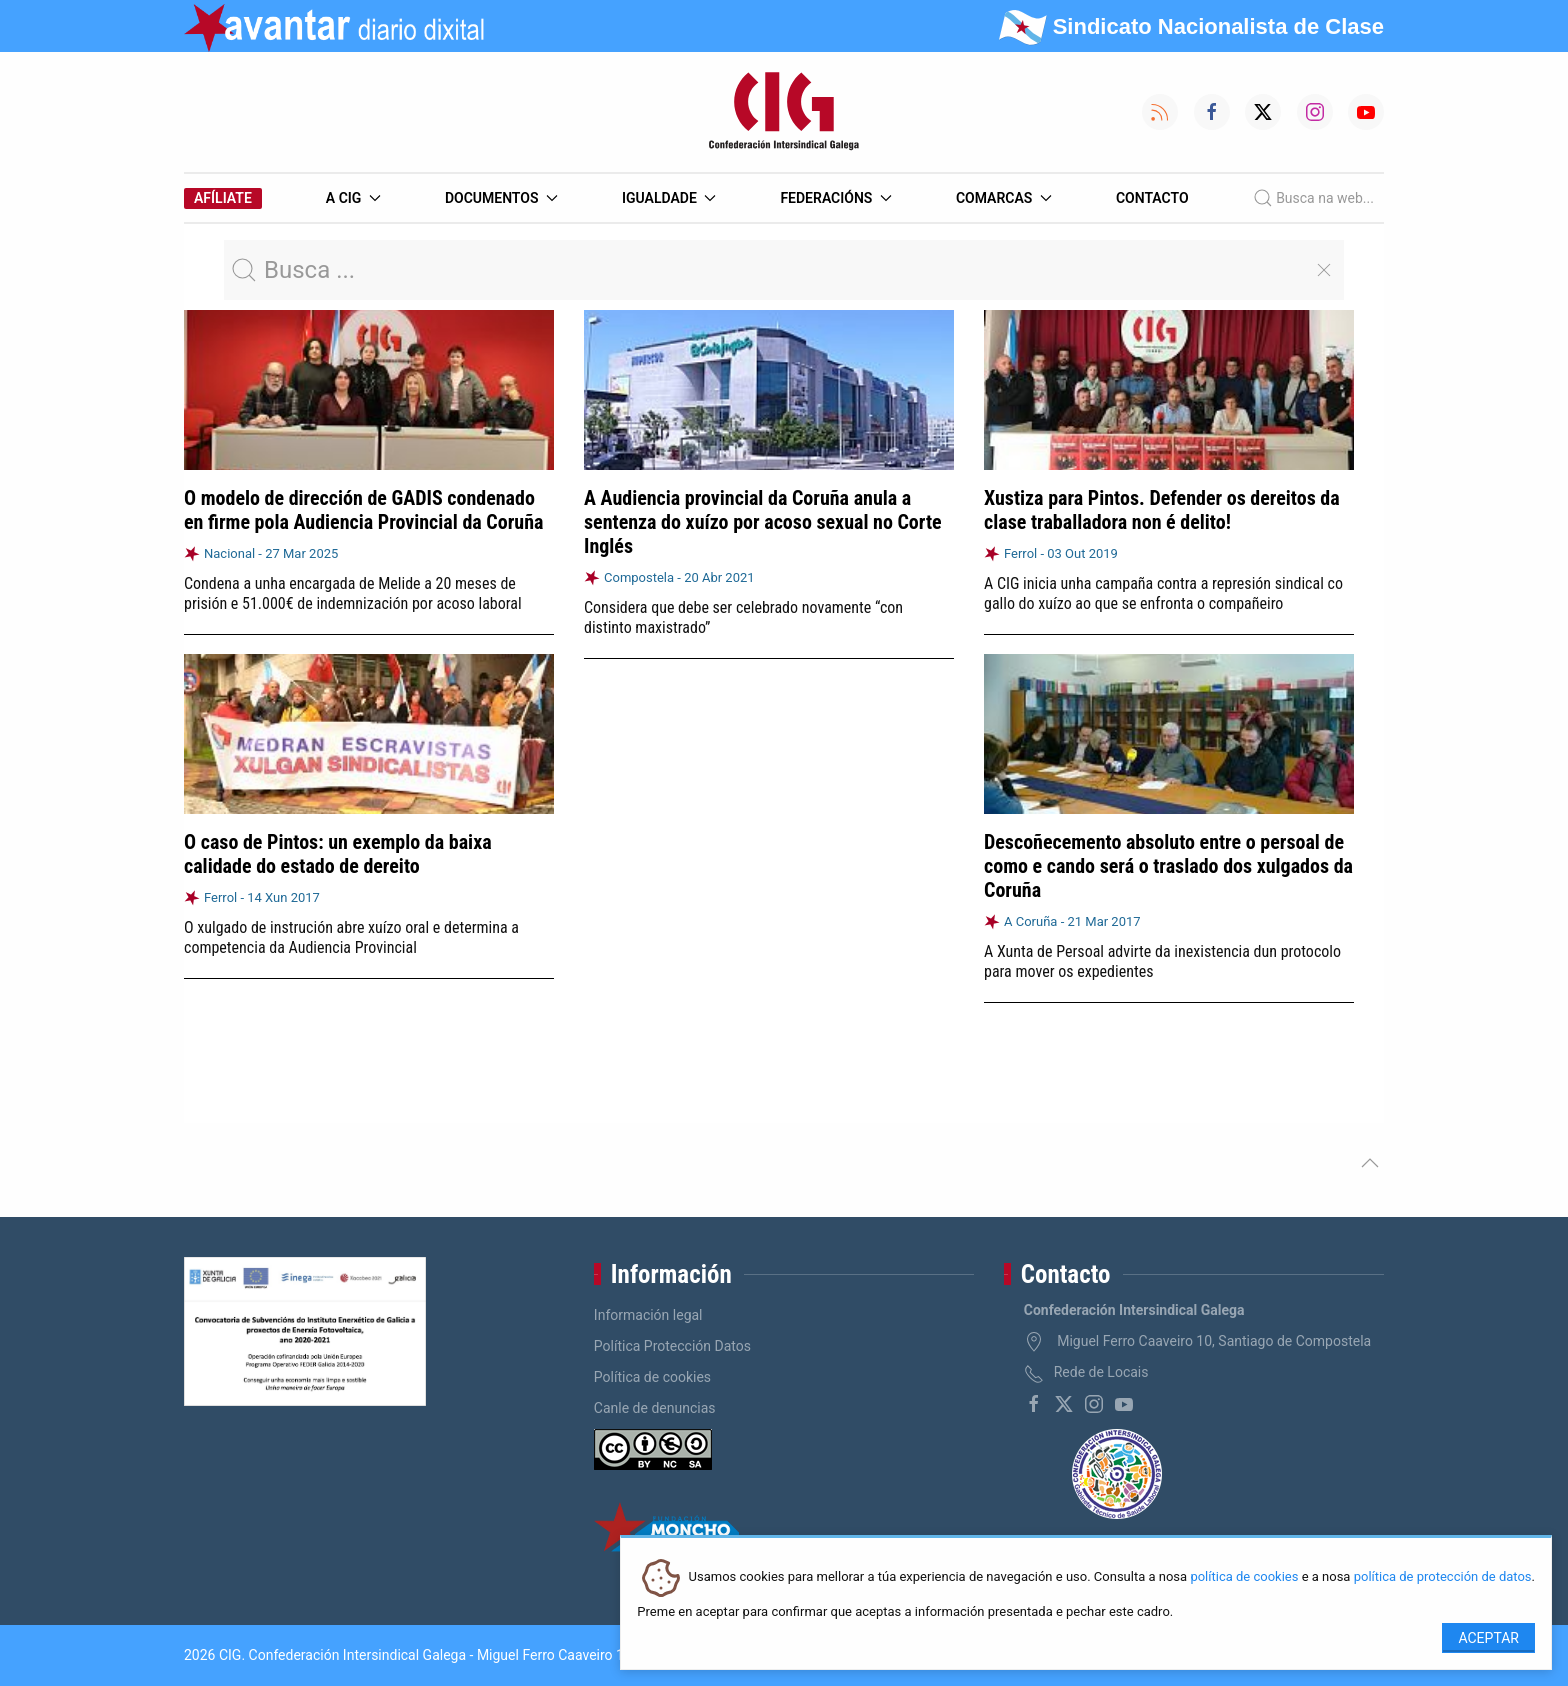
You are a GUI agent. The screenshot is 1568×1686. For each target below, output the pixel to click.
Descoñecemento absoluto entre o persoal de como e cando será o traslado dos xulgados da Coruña (1168, 865)
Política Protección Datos (672, 1346)
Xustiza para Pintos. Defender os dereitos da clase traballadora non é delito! (1162, 510)
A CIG (353, 198)
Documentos (501, 198)
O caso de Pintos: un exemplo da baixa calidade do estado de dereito (338, 854)
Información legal (648, 1315)
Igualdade (669, 198)
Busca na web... (1313, 198)
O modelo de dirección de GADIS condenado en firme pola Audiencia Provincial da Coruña (363, 510)
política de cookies (1244, 1577)
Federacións (836, 198)
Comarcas (1004, 198)
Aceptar (1488, 1638)
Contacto (1152, 198)
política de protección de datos (1443, 1577)
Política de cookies (652, 1377)
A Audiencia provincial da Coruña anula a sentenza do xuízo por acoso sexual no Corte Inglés (763, 522)
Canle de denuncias (655, 1408)
